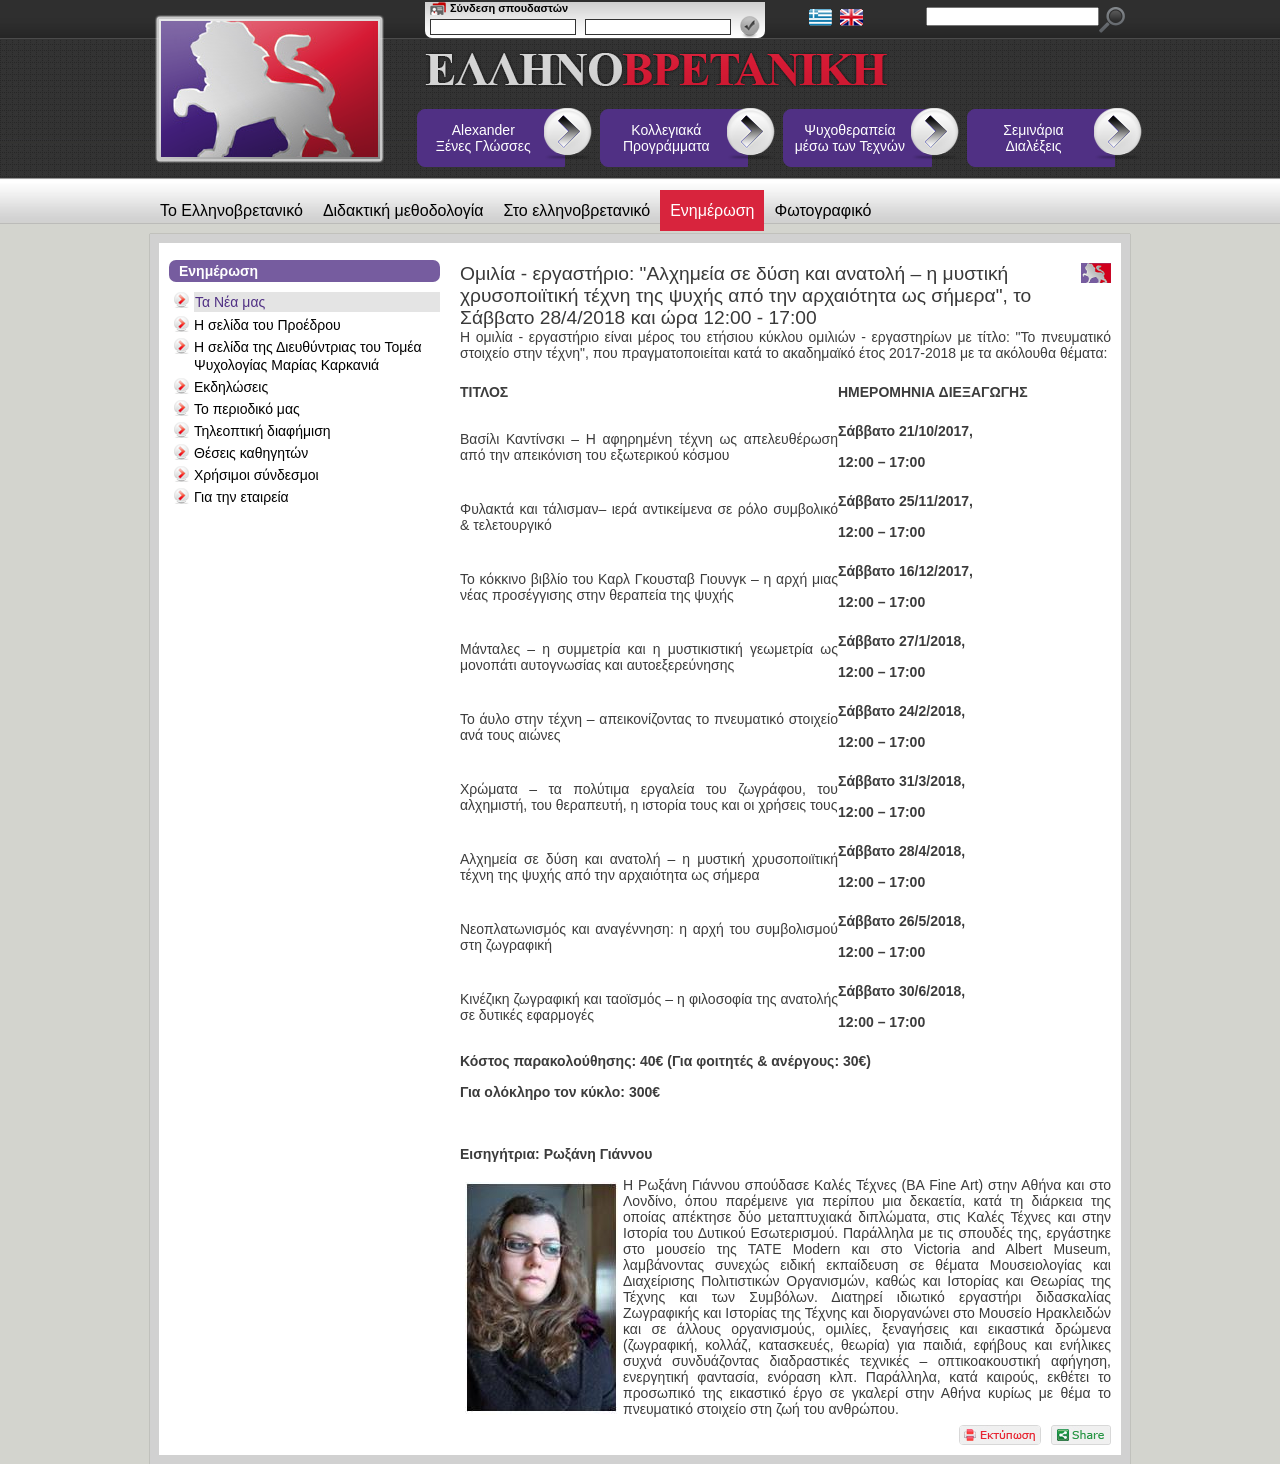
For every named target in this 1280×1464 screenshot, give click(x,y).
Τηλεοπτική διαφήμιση (262, 431)
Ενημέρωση (712, 210)
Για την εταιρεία (241, 497)
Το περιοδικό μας (247, 409)
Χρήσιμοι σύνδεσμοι (256, 475)
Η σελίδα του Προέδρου (267, 325)
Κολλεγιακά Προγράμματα (666, 138)
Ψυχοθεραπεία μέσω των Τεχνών (850, 138)
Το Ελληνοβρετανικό (231, 210)
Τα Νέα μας (230, 302)
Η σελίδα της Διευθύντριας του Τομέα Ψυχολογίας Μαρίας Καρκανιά (308, 356)
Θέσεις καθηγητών (251, 453)
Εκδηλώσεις (231, 387)
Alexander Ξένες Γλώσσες (483, 138)
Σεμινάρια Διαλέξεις (1033, 138)
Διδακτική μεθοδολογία (403, 210)
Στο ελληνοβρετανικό (577, 210)
